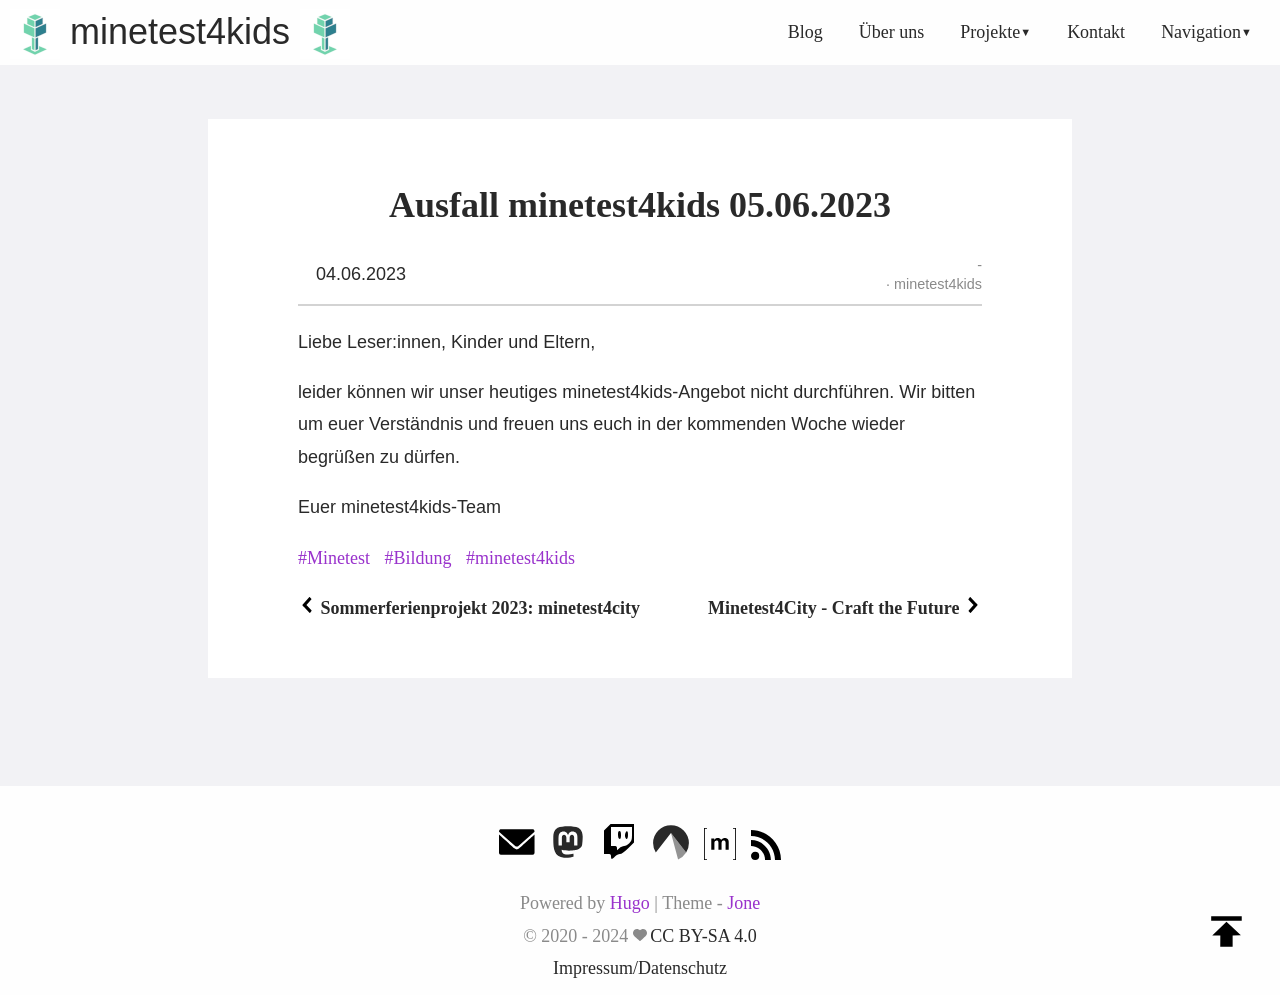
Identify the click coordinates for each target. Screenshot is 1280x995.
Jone (743, 903)
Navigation (1201, 32)
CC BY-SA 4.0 (703, 936)
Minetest (338, 558)
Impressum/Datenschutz (640, 968)
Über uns (892, 32)
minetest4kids (180, 31)
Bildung (423, 558)
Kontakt (1096, 32)
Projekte (990, 32)
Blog (805, 32)
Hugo (630, 903)
